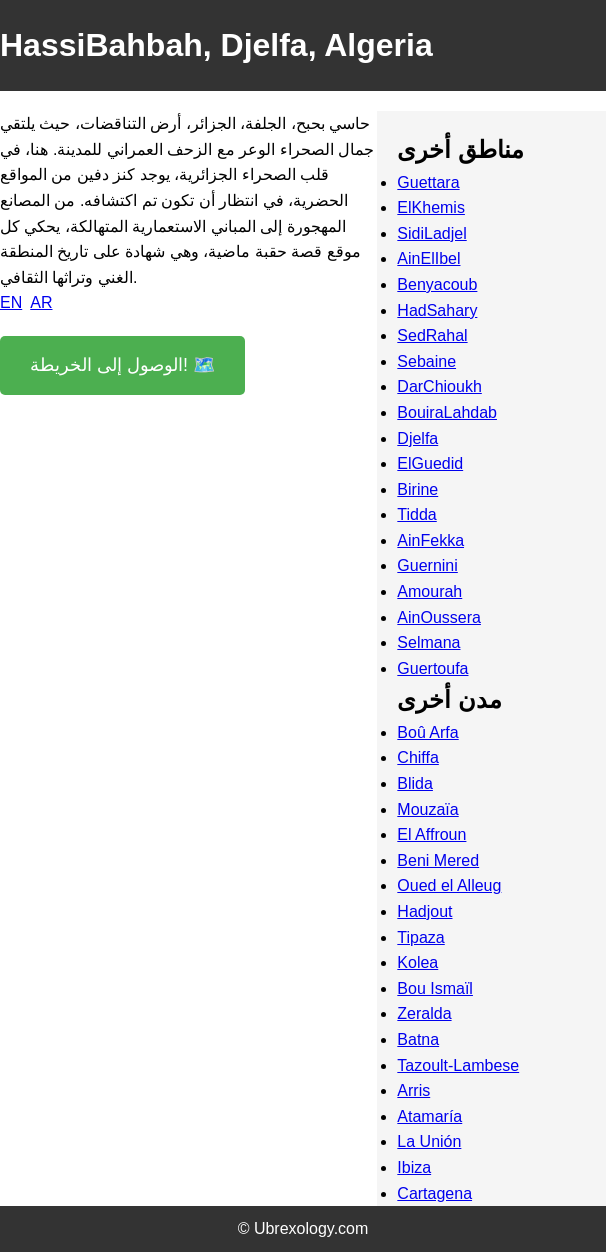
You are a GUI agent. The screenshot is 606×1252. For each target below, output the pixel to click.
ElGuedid (430, 463)
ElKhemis (431, 207)
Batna (418, 1039)
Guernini (427, 565)
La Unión (429, 1141)
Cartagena (434, 1193)
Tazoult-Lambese (458, 1065)
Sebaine (426, 361)
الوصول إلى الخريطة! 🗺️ (122, 365)
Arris (413, 1090)
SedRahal (432, 335)
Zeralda (424, 1013)
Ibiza (414, 1167)
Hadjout (424, 911)
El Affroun (431, 834)
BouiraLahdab (447, 412)
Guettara (428, 182)
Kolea (417, 962)
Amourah (429, 591)
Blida (415, 783)
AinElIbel (428, 258)
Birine (417, 489)
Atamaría (429, 1116)
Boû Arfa (427, 732)
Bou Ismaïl (435, 988)
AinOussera (439, 617)
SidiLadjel (431, 233)
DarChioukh (439, 386)
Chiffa (418, 757)
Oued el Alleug (449, 885)
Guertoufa (432, 668)
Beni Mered (438, 860)
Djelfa (417, 438)
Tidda (416, 514)
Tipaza (420, 937)
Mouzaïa (427, 809)
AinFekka (430, 540)
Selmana (428, 642)
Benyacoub (437, 284)
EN (11, 302)
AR (41, 302)
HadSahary (437, 310)
